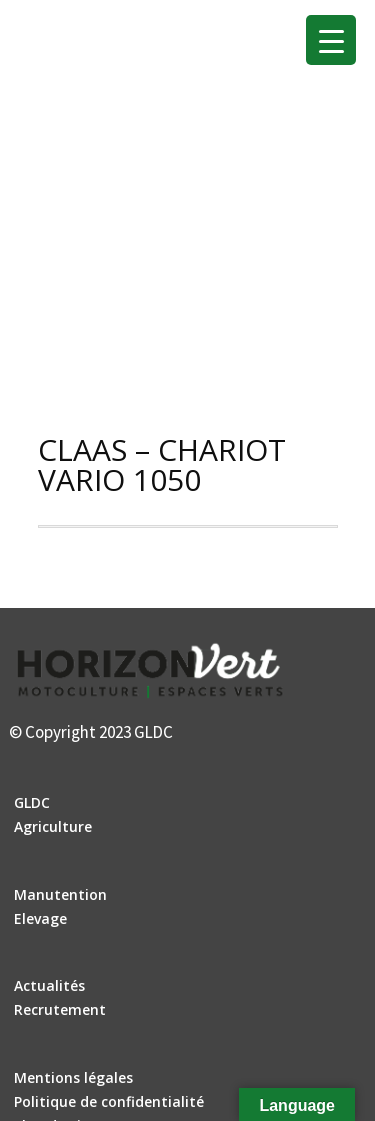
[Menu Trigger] (331, 40)
